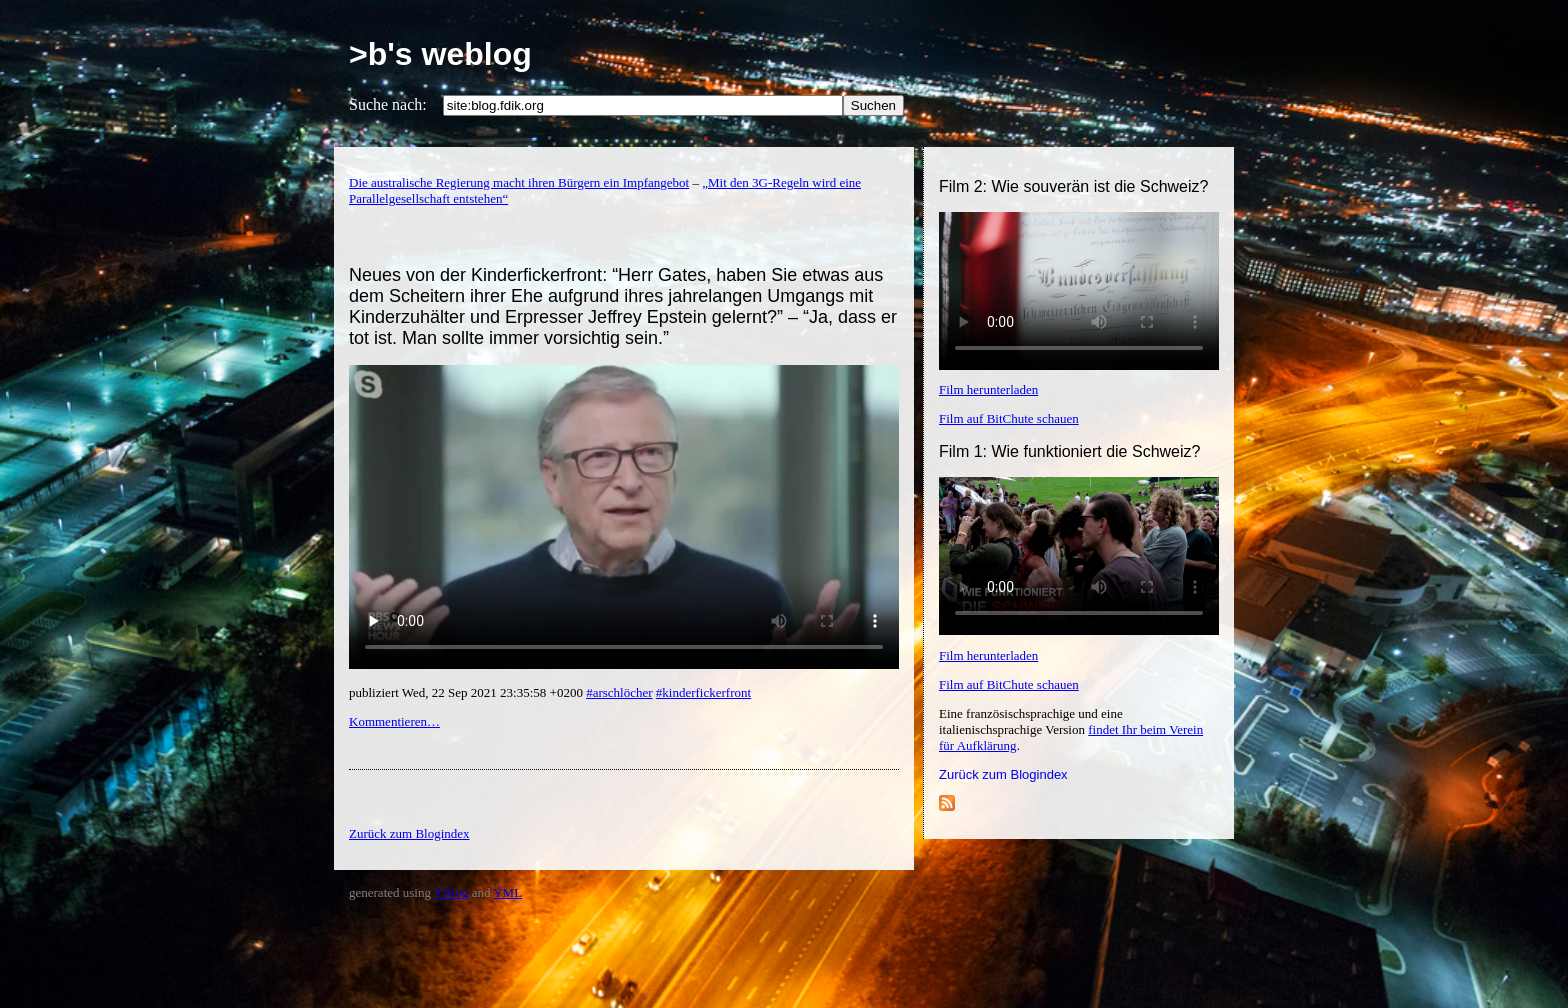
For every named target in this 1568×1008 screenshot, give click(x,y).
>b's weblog (440, 54)
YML (507, 892)
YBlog (451, 892)
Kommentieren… (394, 721)
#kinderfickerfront (703, 692)
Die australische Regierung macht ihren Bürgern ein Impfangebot (519, 182)
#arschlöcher (619, 692)
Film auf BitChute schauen (1009, 418)
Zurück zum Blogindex (1003, 774)
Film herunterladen (988, 389)
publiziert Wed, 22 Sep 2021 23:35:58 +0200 (467, 692)
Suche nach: (388, 104)
